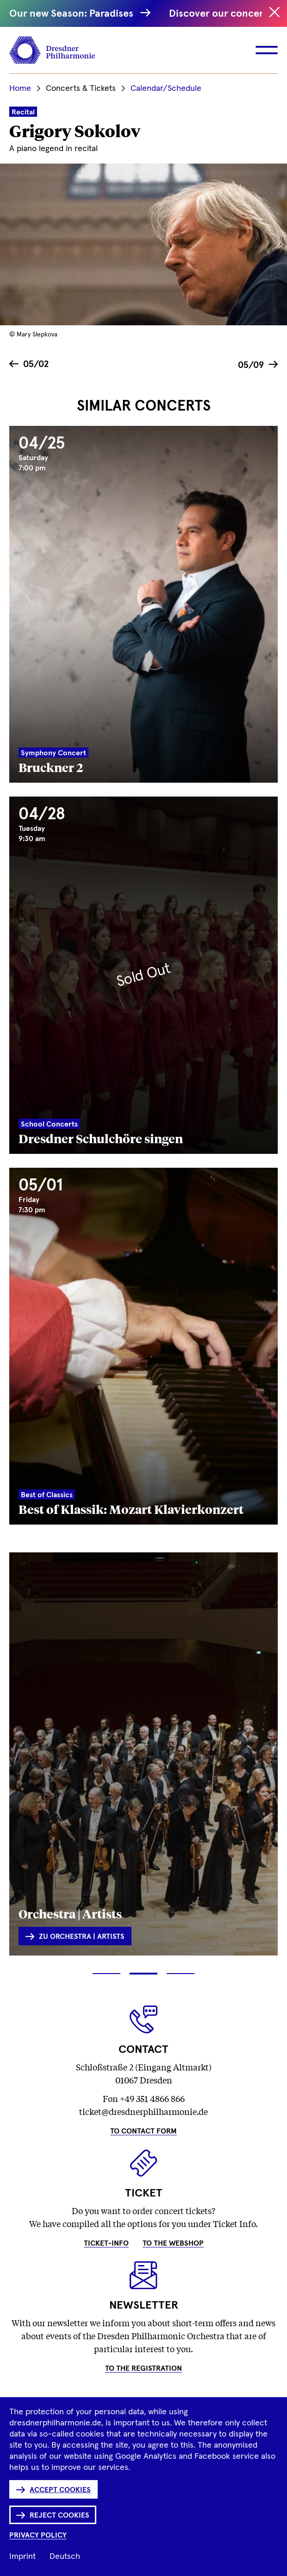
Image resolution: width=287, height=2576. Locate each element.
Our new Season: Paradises (76, 13)
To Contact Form (143, 2131)
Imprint (22, 2556)
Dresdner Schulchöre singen (101, 1138)
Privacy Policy (38, 2535)
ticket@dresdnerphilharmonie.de (143, 2111)
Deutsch (65, 2556)
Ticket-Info (106, 2243)
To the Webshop (173, 2243)
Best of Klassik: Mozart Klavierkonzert (131, 1509)
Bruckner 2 (51, 767)
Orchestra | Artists (70, 1913)
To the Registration (143, 2368)
